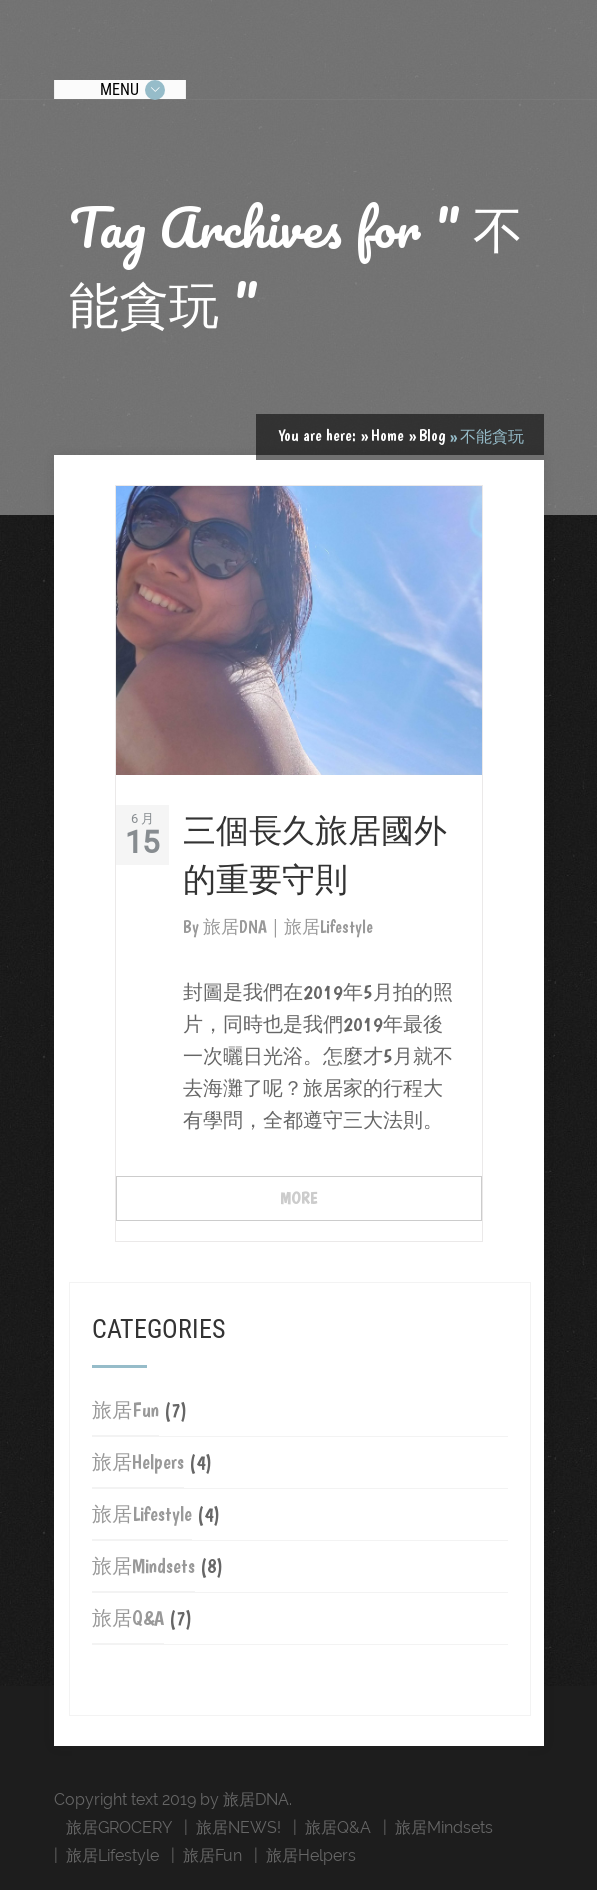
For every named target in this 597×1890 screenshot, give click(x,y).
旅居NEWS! (238, 1827)
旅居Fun (125, 1410)
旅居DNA (237, 926)
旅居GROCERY (119, 1827)
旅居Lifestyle (142, 1514)
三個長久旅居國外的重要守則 (315, 853)
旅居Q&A (128, 1618)
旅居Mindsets (143, 1566)
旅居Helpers (138, 1462)
